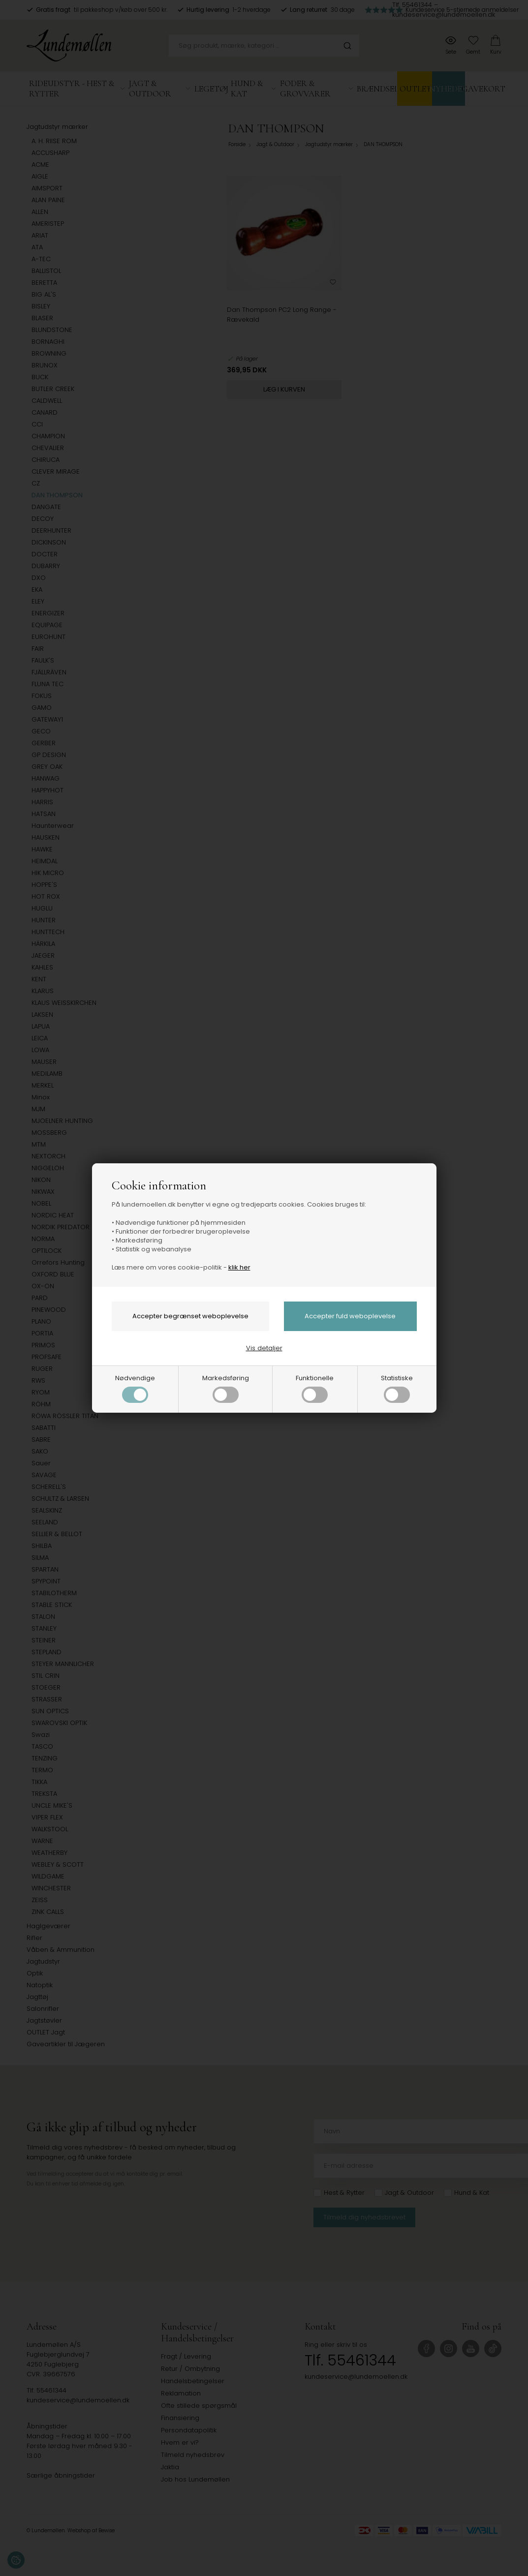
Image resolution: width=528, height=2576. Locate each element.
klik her (239, 1267)
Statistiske (397, 1388)
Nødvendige (135, 1388)
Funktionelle (315, 1388)
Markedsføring (225, 1388)
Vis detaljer (264, 1348)
